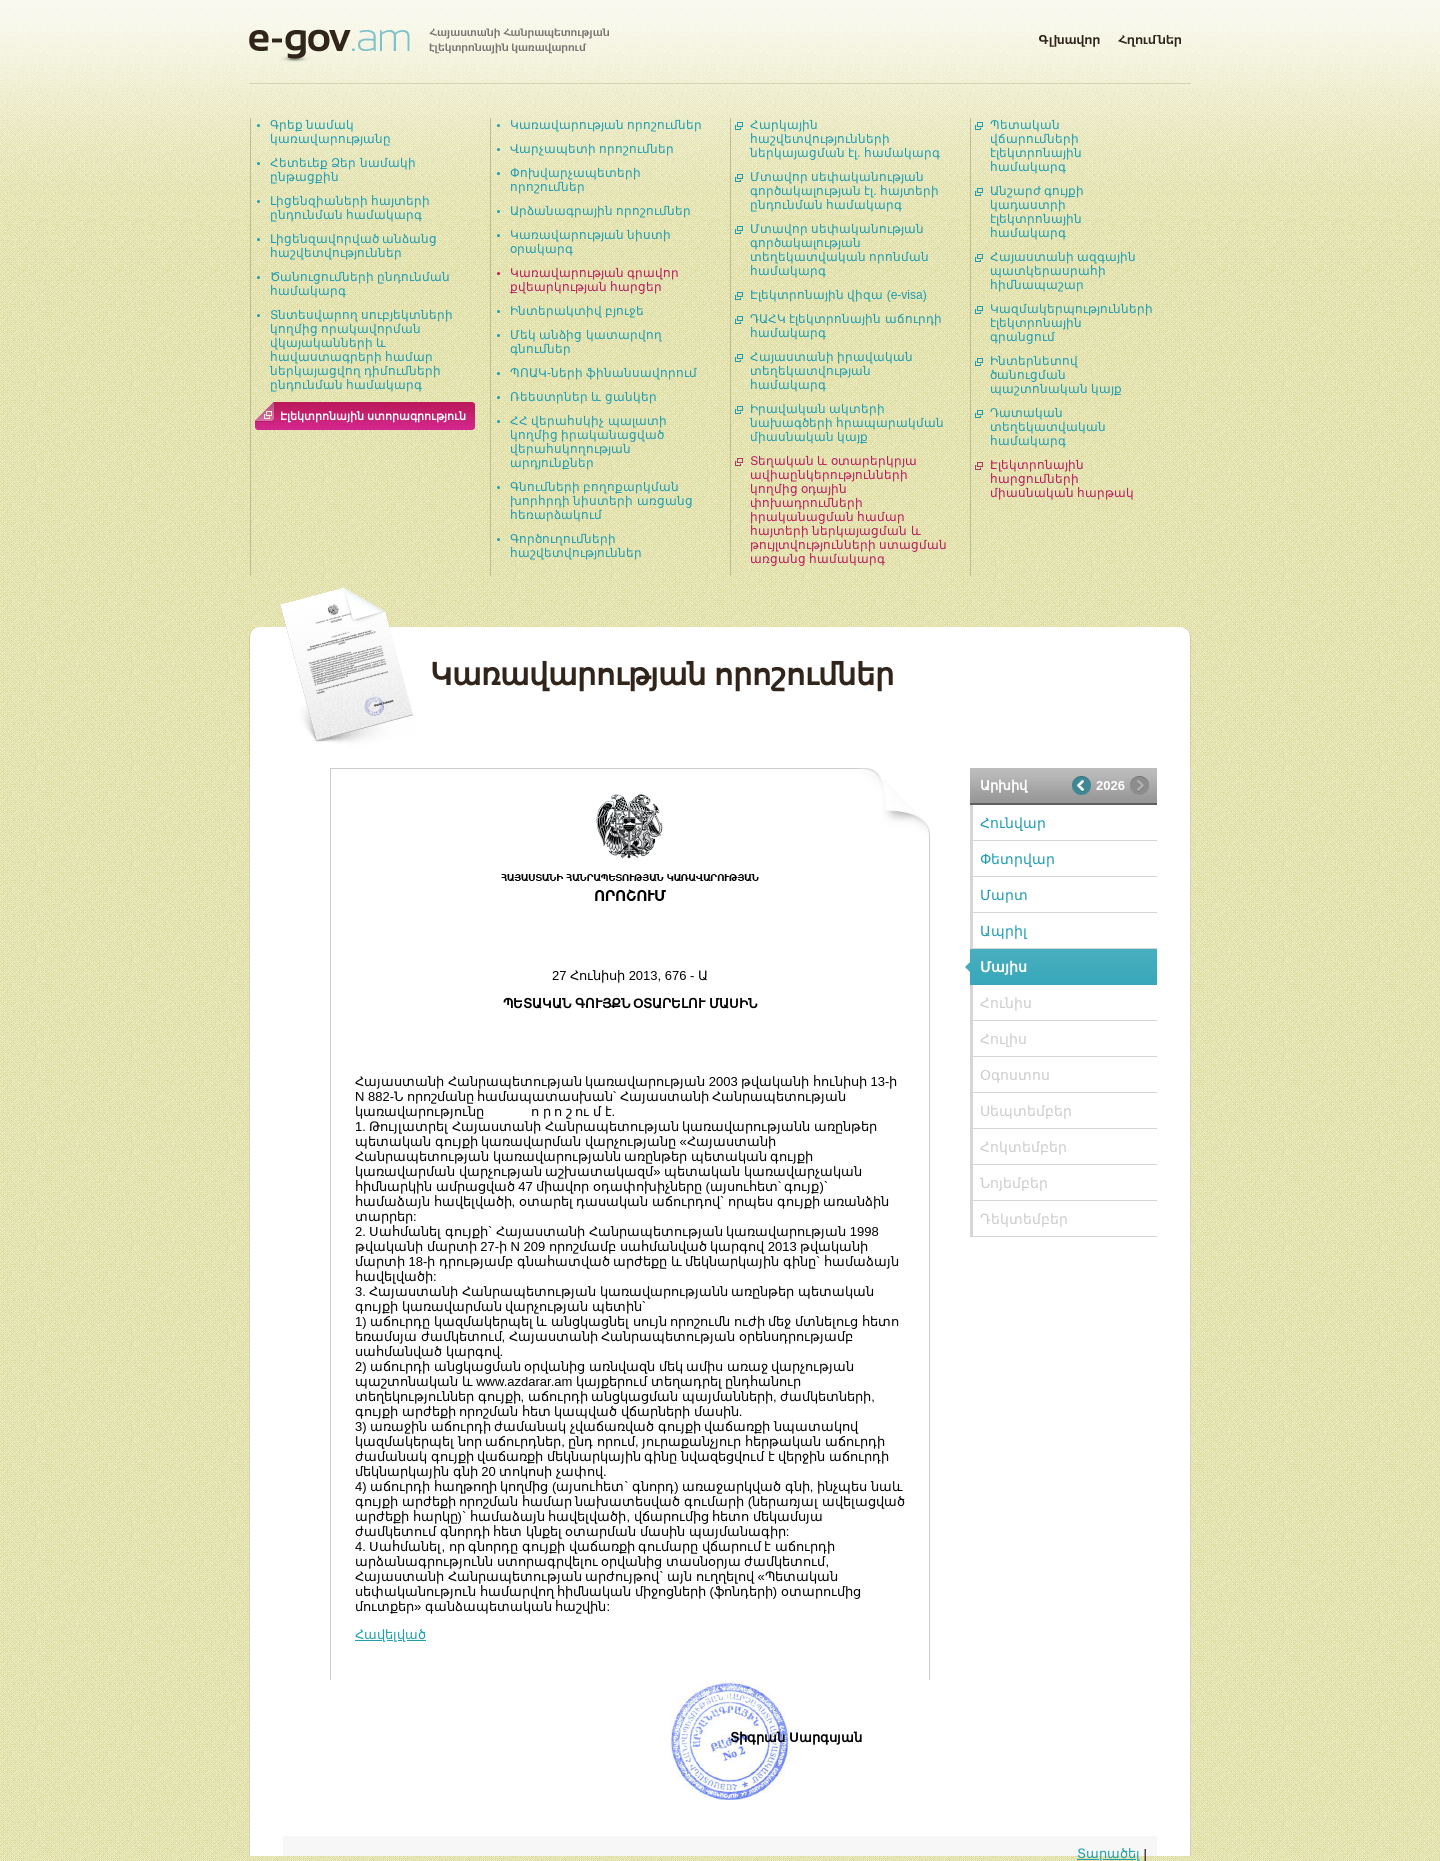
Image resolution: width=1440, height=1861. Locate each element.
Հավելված (390, 1634)
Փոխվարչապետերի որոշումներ (575, 180)
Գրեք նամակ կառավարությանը (330, 132)
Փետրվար (1017, 859)
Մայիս (1003, 967)
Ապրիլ (1003, 931)
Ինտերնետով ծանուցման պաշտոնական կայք (1056, 375)
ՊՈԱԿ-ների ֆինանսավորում (603, 373)
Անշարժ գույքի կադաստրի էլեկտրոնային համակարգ (1037, 212)
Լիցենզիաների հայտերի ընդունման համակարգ (350, 208)
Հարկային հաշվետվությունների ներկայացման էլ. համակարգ (845, 139)
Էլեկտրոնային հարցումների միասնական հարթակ (1062, 479)
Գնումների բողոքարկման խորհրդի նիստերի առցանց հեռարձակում (601, 501)
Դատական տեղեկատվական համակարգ (1048, 427)
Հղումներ (1150, 36)
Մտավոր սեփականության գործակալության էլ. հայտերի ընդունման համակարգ (844, 191)
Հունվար (1013, 823)
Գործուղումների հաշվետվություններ (576, 546)
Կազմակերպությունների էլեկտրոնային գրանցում (1071, 323)
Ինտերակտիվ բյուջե (577, 311)
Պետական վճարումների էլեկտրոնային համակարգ (1036, 146)
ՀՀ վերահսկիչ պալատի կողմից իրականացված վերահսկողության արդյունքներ (588, 442)
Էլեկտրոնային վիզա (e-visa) (838, 295)
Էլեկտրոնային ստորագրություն (373, 416)
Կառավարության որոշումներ (606, 125)
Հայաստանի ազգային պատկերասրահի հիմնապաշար (1063, 271)
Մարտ (1004, 895)
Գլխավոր (1069, 36)
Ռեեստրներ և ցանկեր (583, 397)
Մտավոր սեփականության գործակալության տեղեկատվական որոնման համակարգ (839, 250)
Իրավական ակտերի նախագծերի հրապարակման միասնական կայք (847, 423)
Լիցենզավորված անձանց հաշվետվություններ (353, 246)
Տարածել (1108, 1853)
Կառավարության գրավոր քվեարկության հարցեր (594, 280)
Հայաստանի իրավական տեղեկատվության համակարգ (831, 371)
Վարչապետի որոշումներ (592, 149)
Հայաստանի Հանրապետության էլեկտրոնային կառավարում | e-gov (429, 45)
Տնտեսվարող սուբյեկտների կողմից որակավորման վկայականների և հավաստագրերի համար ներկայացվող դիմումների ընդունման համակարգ (361, 350)
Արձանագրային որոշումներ (600, 211)
